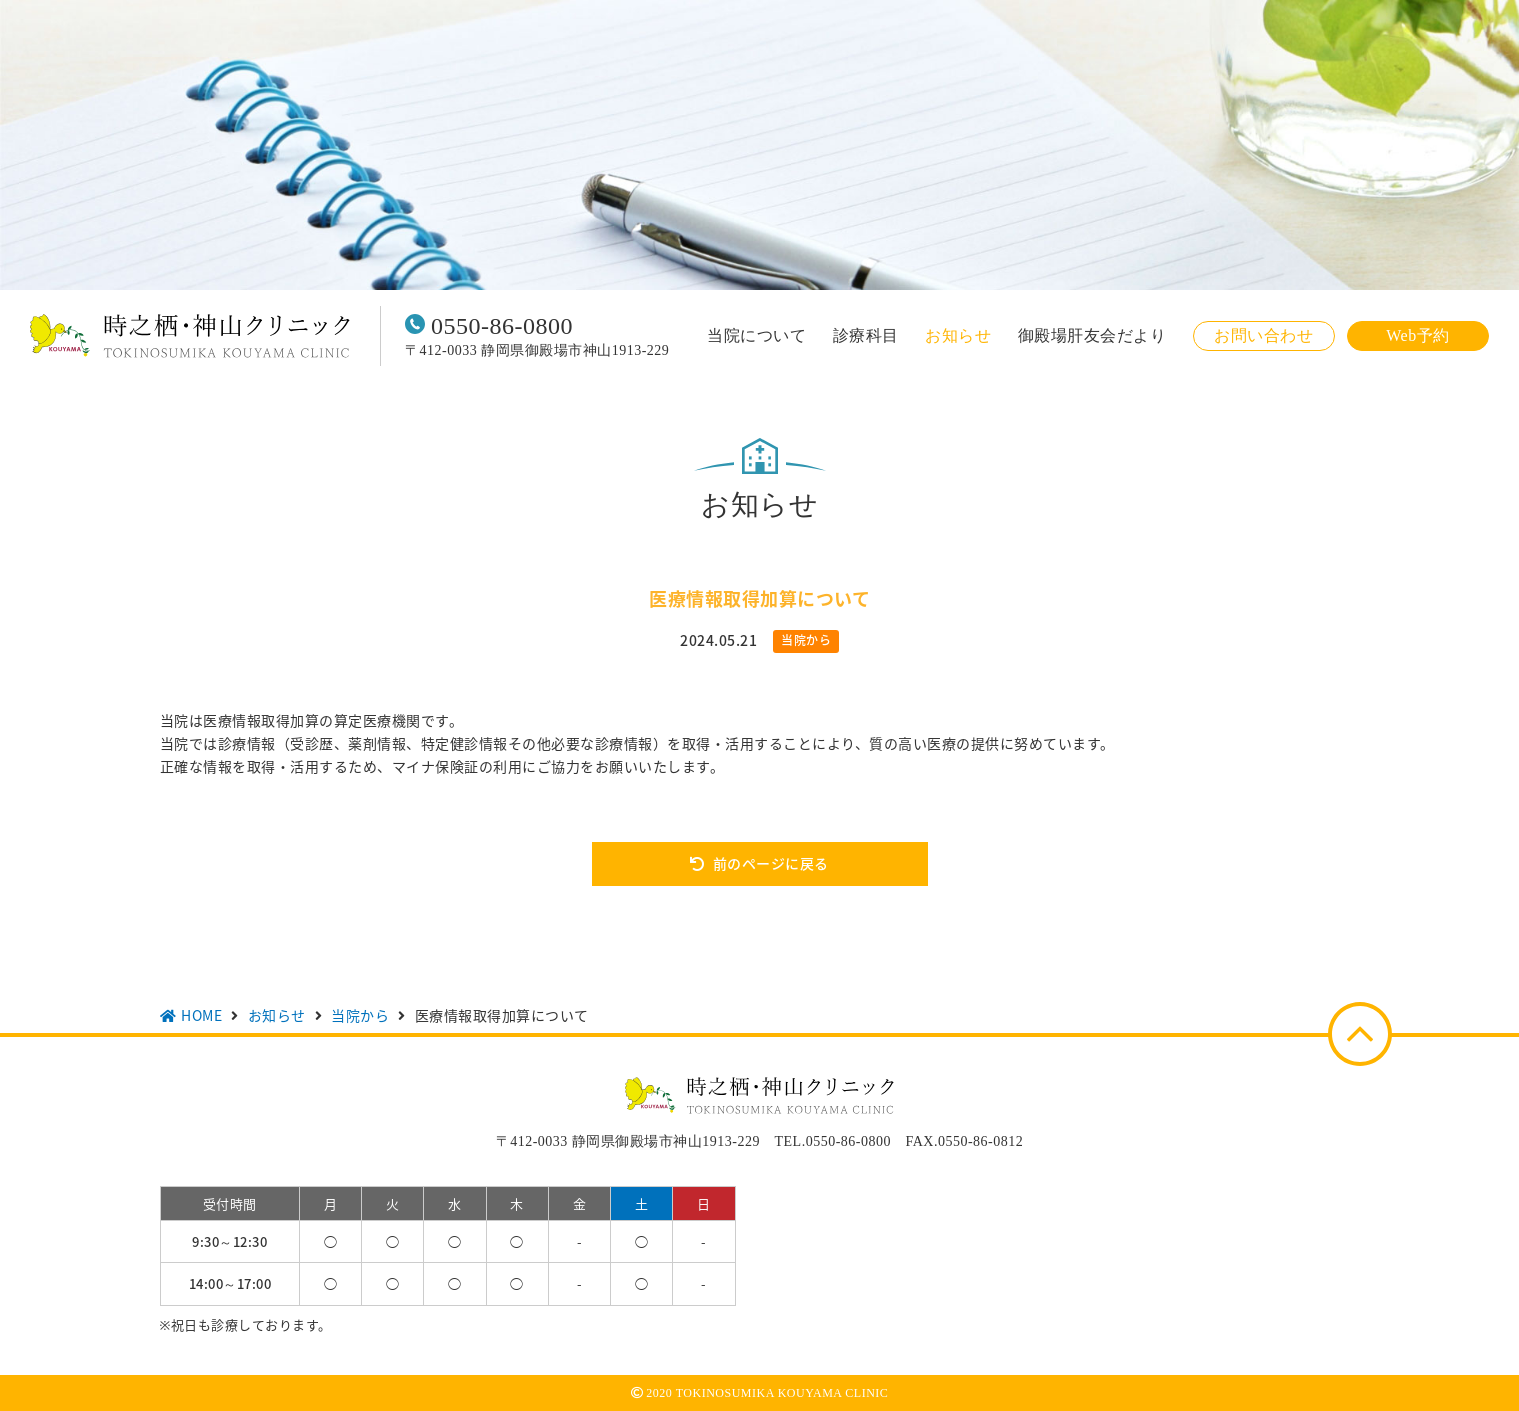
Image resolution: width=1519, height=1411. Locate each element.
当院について (756, 336)
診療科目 (866, 336)
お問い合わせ (1263, 335)
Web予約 (1417, 335)
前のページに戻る (771, 863)
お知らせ (958, 336)
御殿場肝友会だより (1092, 336)
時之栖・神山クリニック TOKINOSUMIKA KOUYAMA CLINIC (190, 336)
